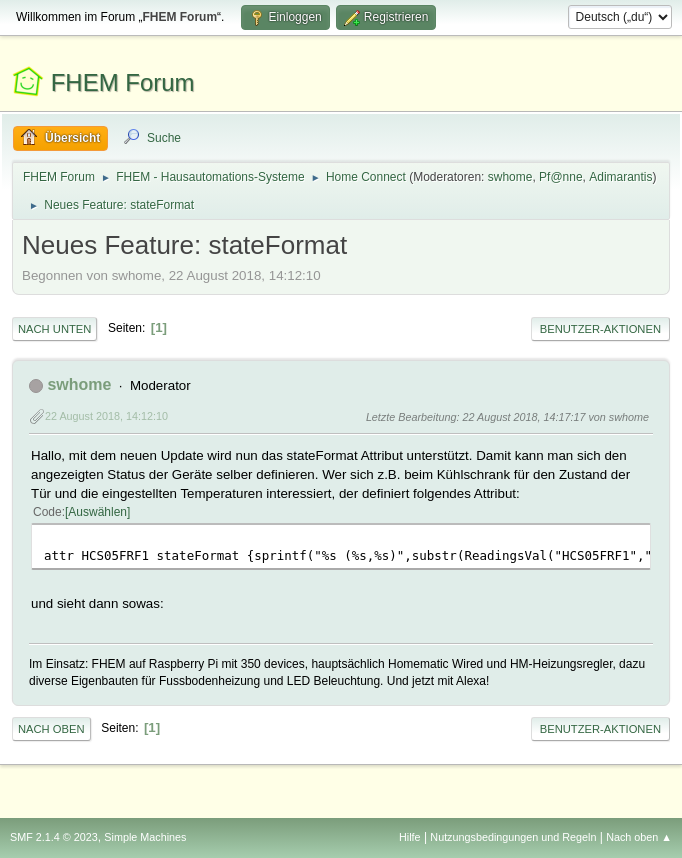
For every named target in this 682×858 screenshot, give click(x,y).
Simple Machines (145, 837)
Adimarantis (620, 177)
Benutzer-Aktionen (600, 329)
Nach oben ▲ (639, 837)
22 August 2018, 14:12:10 (106, 416)
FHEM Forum (123, 82)
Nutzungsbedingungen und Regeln (513, 837)
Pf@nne (560, 177)
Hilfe (410, 837)
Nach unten (54, 329)
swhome (510, 177)
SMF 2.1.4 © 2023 (54, 837)
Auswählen (97, 512)
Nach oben (51, 729)
